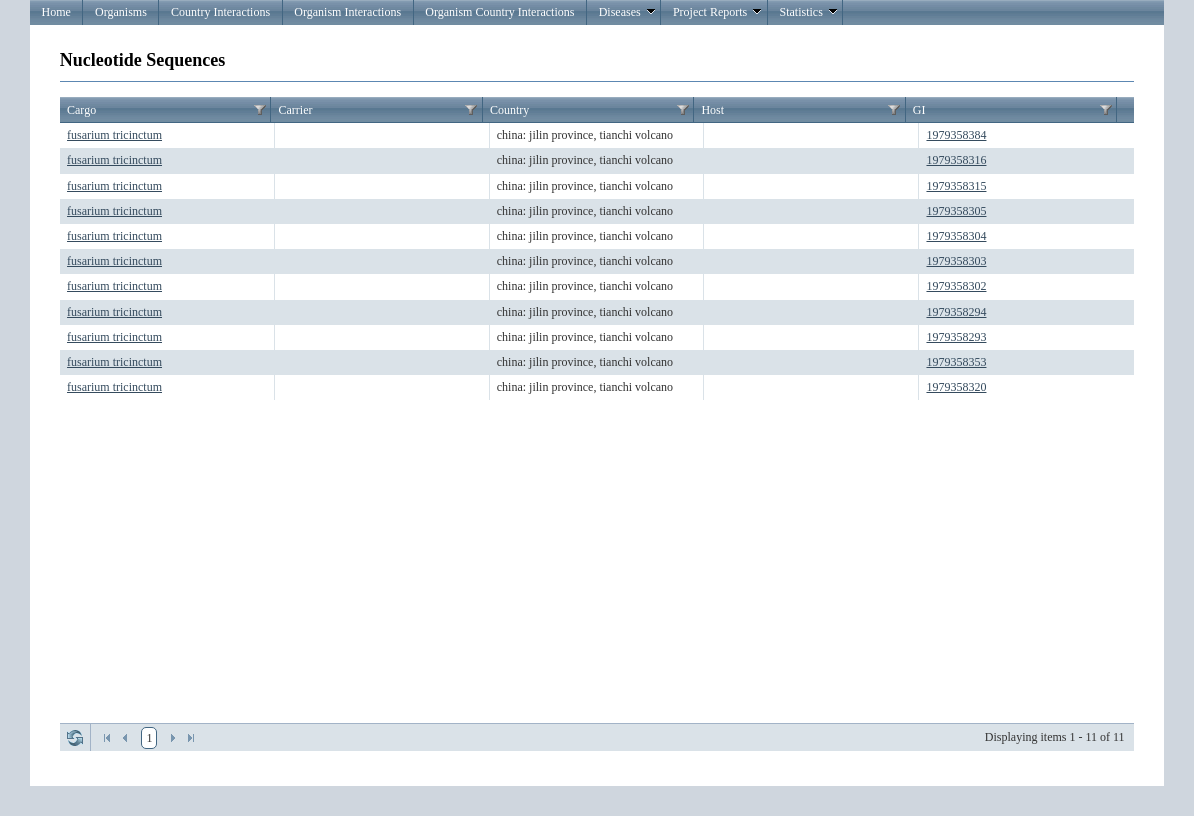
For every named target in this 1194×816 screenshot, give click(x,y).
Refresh (75, 738)
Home (55, 12)
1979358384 (956, 135)
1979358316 (956, 160)
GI (919, 110)
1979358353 (956, 362)
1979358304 (956, 236)
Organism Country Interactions (499, 12)
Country (509, 110)
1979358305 (956, 211)
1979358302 (956, 286)
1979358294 (956, 312)
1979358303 (956, 261)
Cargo (81, 110)
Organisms (121, 12)
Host (712, 110)
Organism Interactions (347, 12)
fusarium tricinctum (114, 135)
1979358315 (956, 186)
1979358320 (956, 387)
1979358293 (956, 337)
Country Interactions (220, 12)
